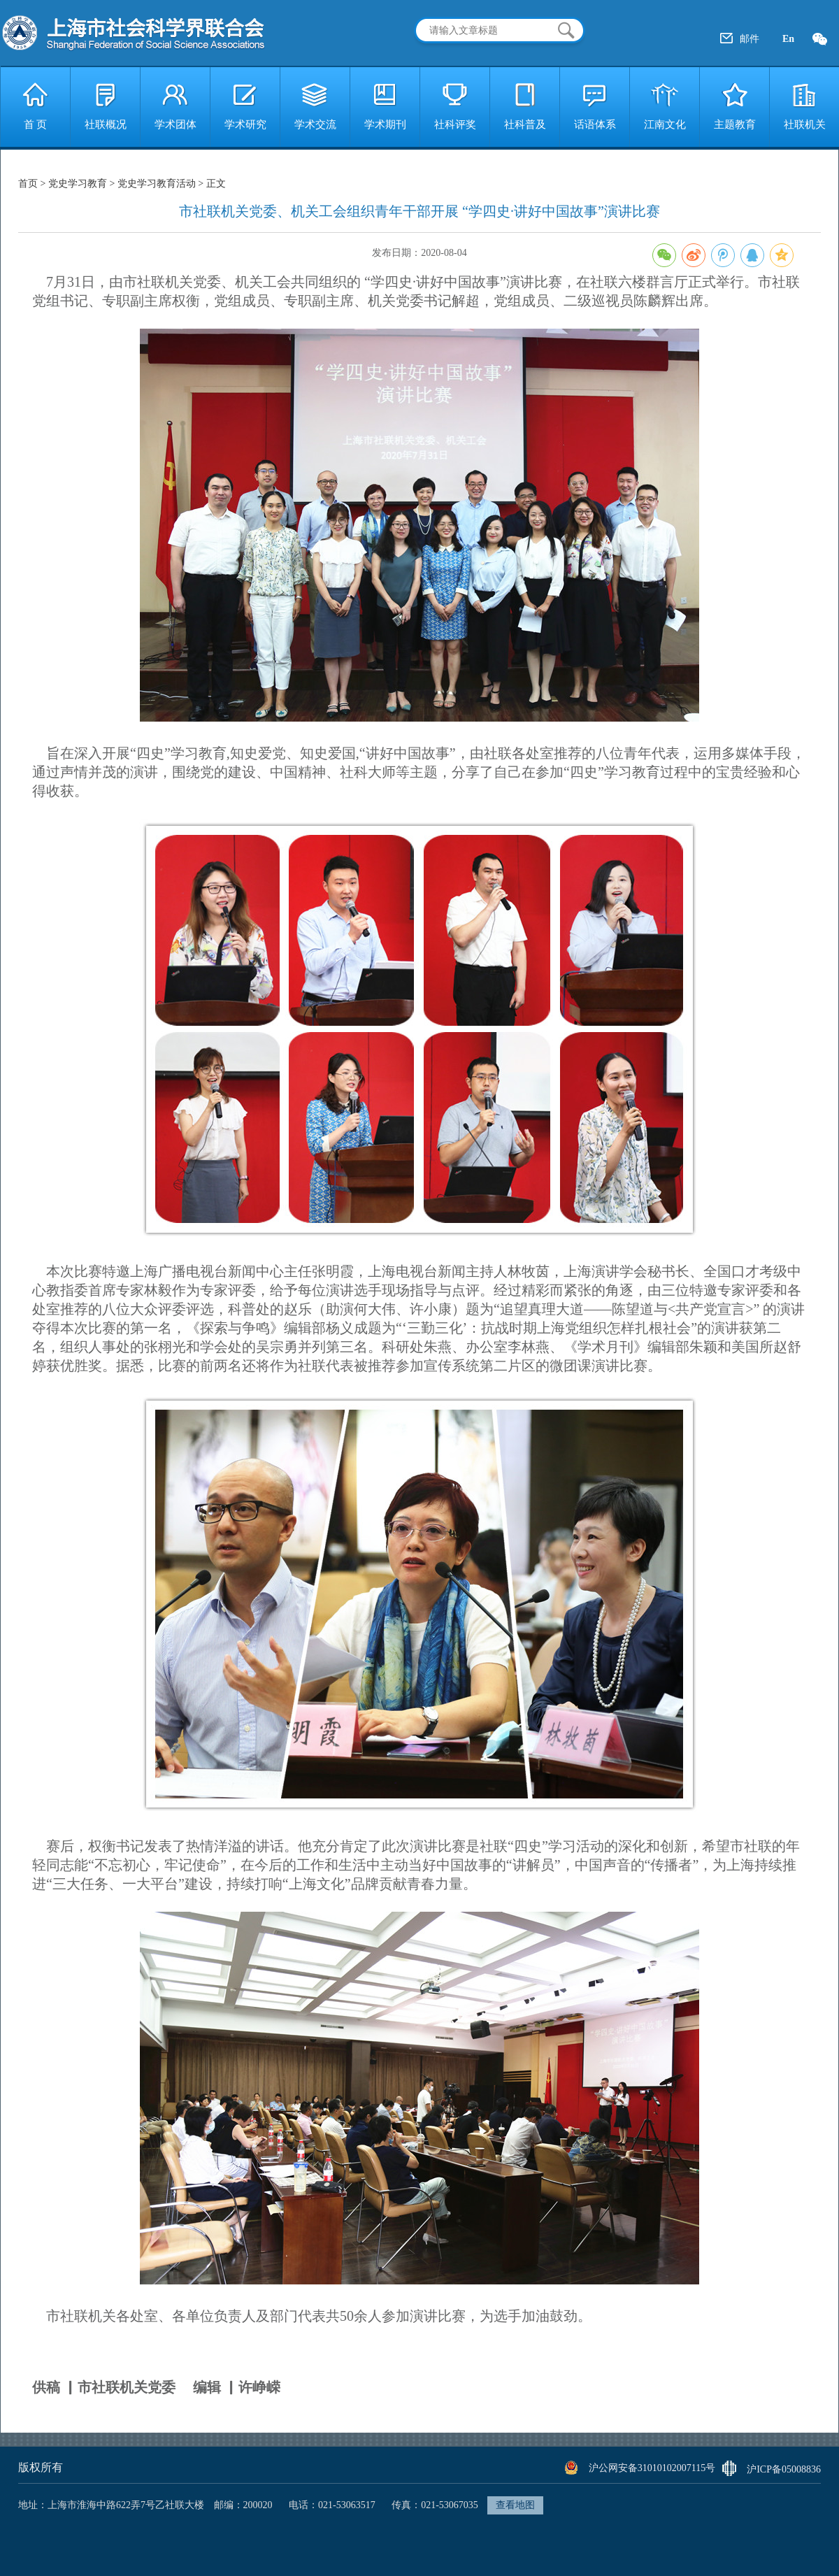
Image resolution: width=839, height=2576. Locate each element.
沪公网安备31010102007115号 (652, 2468)
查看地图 (515, 2505)
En (788, 39)
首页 (29, 183)
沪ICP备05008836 (784, 2469)
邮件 (749, 39)
